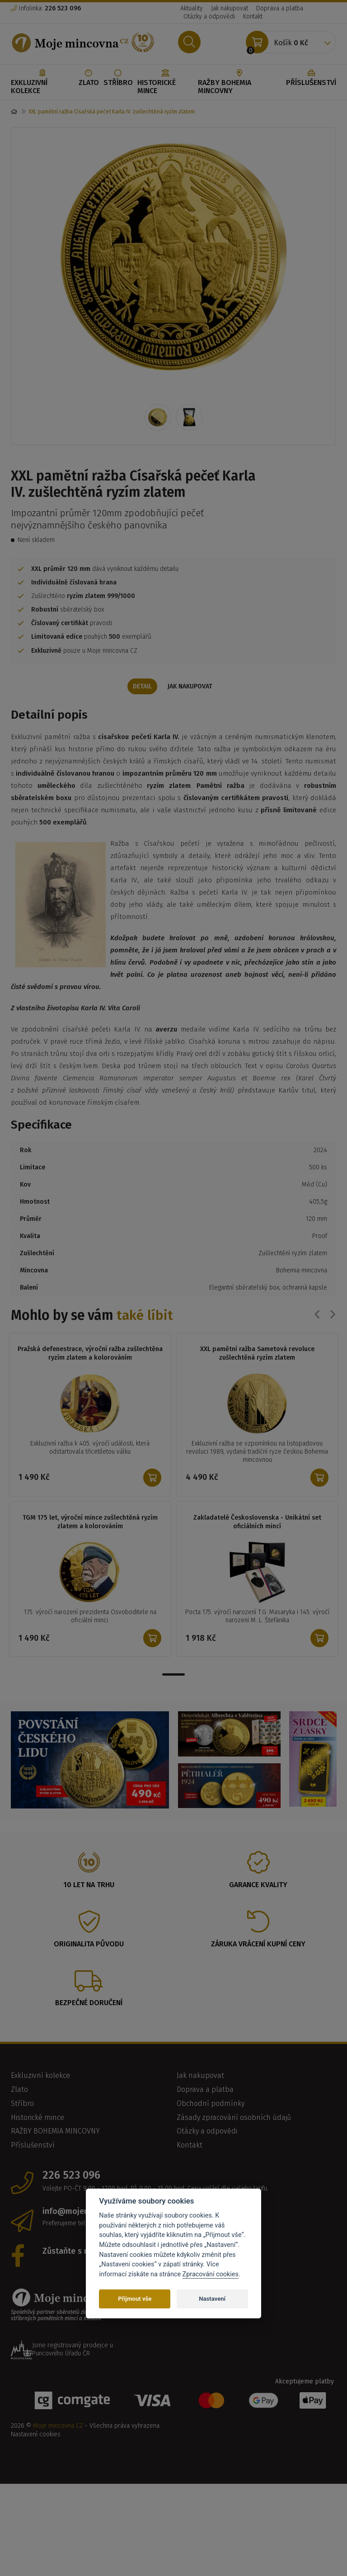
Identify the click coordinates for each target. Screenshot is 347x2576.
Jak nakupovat (229, 8)
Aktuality (191, 8)
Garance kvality (258, 1885)
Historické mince (165, 82)
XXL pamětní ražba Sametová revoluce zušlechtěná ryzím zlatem (257, 1354)
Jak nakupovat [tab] (191, 687)
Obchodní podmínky (210, 2104)
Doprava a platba (279, 8)
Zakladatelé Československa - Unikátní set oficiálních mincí (257, 1523)
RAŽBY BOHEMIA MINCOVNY (239, 82)
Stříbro (118, 78)
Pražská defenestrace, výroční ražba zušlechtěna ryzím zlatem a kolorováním (90, 1354)
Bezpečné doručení (88, 2004)
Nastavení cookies (36, 2435)
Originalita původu (89, 1944)
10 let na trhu (88, 1885)
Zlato (89, 78)
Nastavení (212, 2298)
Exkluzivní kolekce (42, 82)
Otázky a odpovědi (209, 16)
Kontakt (253, 16)
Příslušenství (311, 78)
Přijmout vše (134, 2298)
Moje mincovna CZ (58, 2427)
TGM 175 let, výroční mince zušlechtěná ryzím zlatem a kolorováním (90, 1523)
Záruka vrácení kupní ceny (258, 1944)
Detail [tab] (140, 687)
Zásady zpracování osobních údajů (234, 2118)
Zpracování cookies (211, 2274)
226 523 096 (71, 2176)
